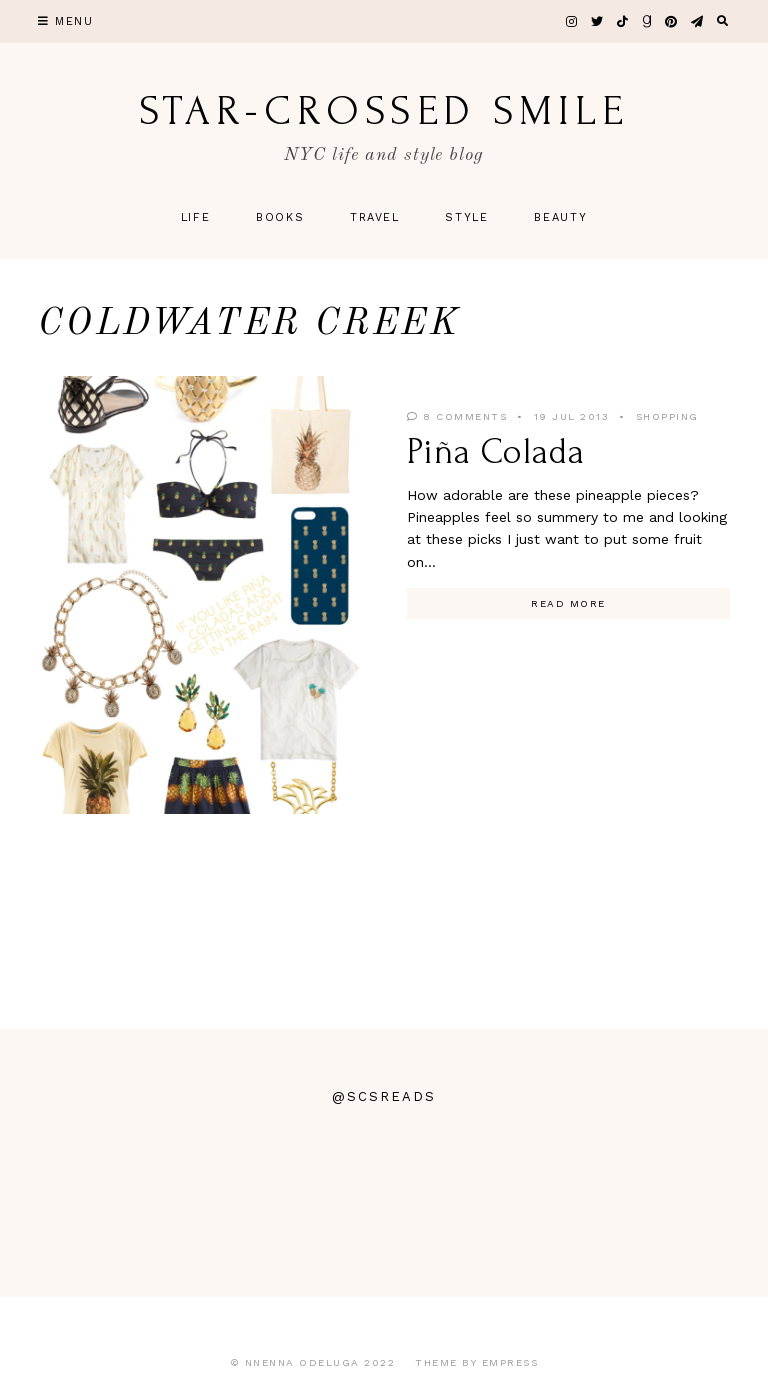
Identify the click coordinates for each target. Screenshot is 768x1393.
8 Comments (457, 416)
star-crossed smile (384, 111)
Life (196, 217)
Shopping (667, 416)
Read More (568, 603)
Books (280, 217)
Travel (375, 217)
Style (466, 217)
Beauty (560, 217)
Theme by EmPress (476, 1362)
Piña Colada (496, 452)
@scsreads (384, 1096)
